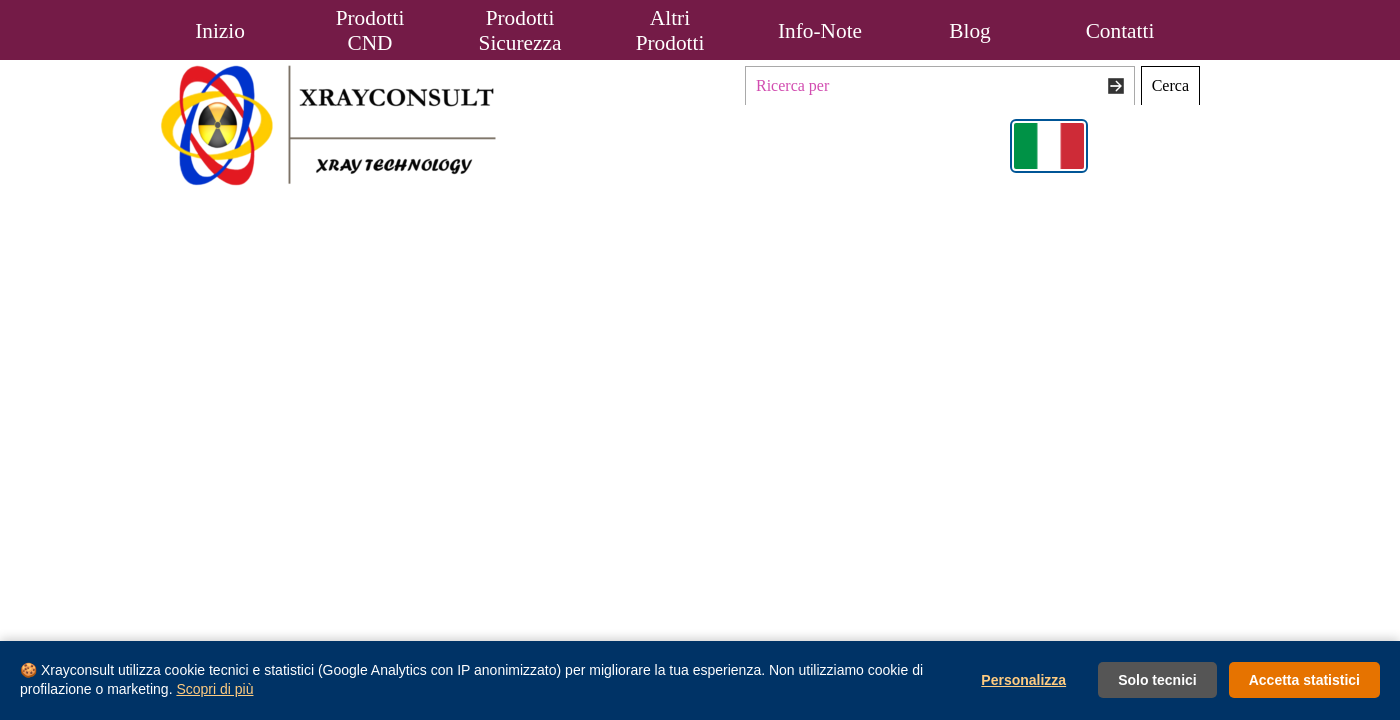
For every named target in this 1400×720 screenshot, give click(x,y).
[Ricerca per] (940, 86)
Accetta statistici (1304, 680)
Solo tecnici (1157, 680)
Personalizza (1023, 680)
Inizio (220, 31)
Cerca (1170, 85)
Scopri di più (214, 689)
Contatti (1120, 31)
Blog (969, 31)
